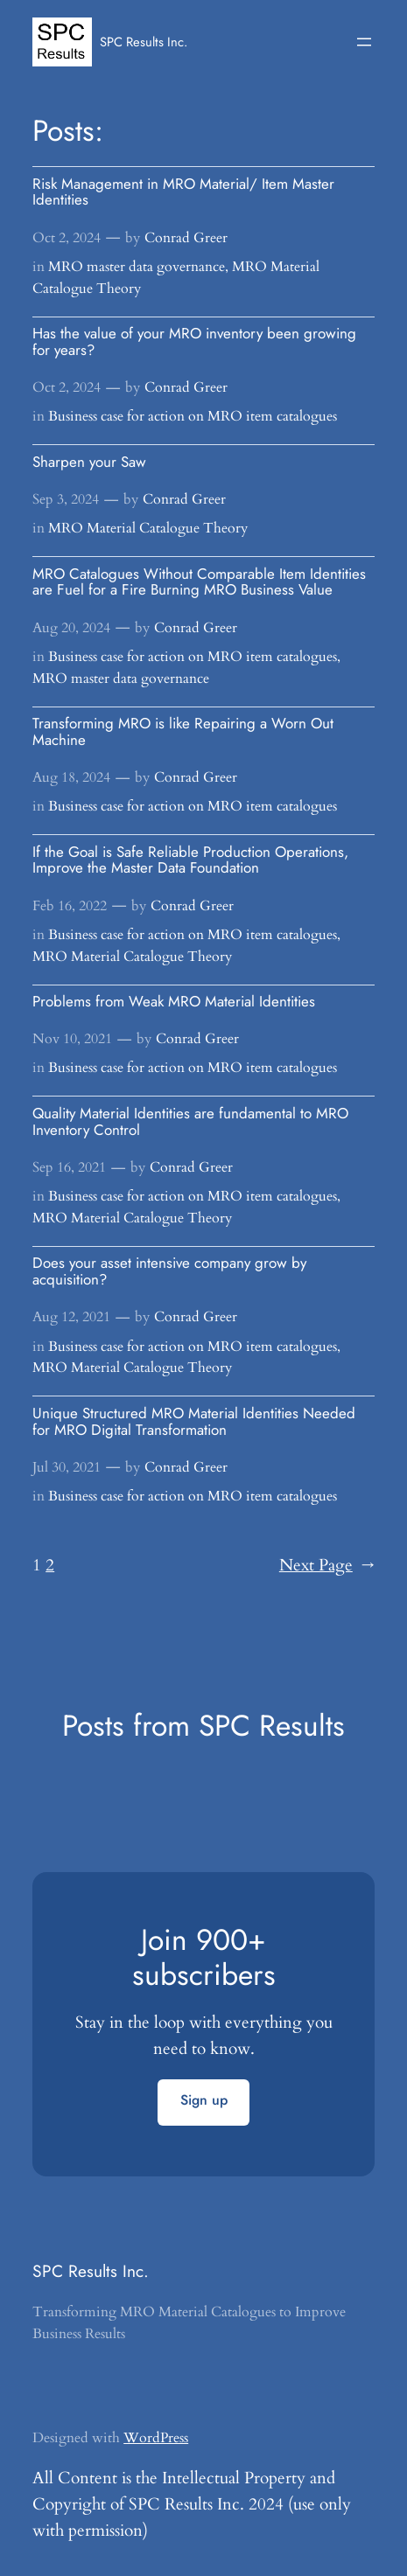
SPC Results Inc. (143, 42)
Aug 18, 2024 (71, 777)
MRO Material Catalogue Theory (148, 528)
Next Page (327, 1566)
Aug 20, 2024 (71, 627)
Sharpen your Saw (89, 462)
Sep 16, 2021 (69, 1167)
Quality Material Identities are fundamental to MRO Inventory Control (190, 1121)
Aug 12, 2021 (71, 1316)
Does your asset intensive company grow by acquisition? (169, 1271)
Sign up (204, 2100)
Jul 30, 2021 (66, 1467)
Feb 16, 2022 (69, 906)
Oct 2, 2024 (66, 237)
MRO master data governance (136, 266)
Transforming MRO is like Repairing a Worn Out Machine (182, 731)
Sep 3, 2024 (65, 499)
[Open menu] (364, 41)
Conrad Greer (186, 237)
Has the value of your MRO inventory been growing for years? (194, 341)
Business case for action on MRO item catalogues (192, 416)
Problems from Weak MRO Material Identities (173, 1001)
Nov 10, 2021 (72, 1038)
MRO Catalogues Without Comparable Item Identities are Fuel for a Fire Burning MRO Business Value (199, 582)
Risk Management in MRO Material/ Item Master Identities (183, 192)
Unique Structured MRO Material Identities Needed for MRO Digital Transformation (193, 1421)
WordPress (155, 2437)
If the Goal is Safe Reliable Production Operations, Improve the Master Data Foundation (190, 860)
